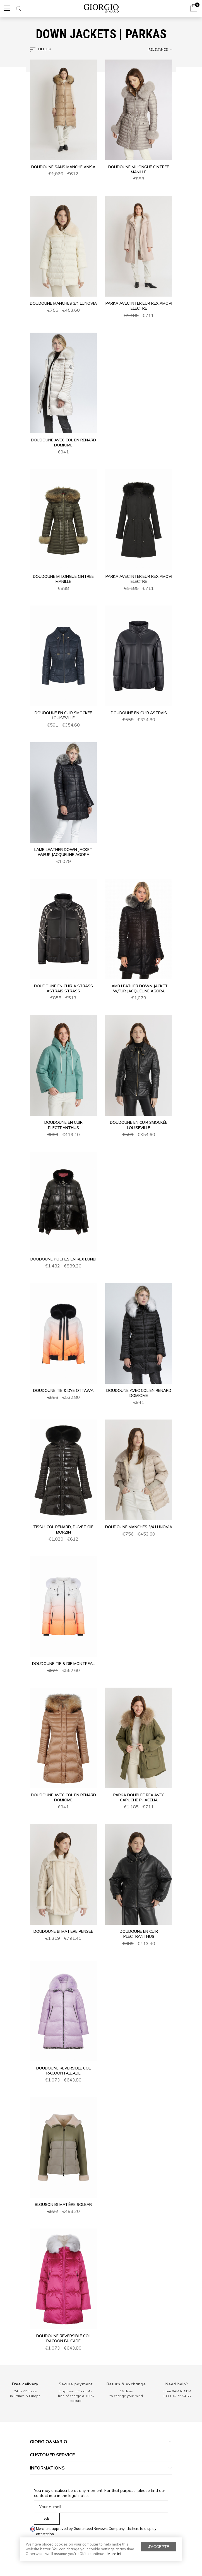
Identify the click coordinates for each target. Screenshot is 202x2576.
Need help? (176, 2383)
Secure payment (76, 2383)
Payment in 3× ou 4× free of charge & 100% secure (76, 2396)
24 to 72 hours (25, 2391)
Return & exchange (126, 2383)
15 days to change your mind (126, 2393)
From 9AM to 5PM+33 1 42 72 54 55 (177, 2393)
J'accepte (158, 2546)
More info (115, 2553)
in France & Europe (25, 2396)
